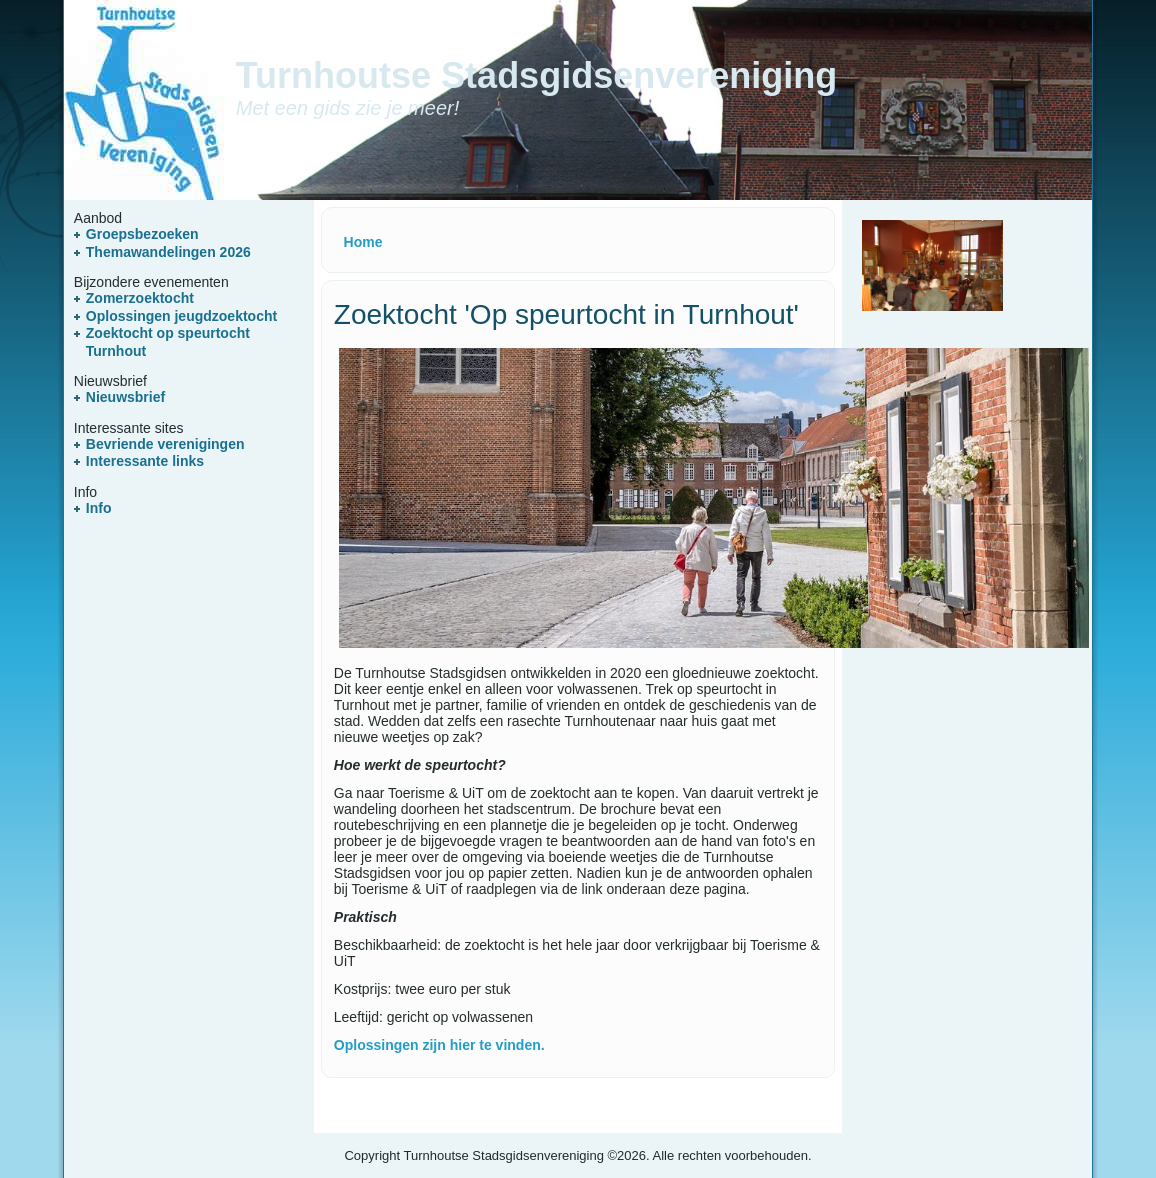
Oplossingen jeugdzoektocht (181, 316)
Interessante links (145, 461)
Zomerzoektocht (140, 298)
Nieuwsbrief (125, 397)
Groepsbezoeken (142, 234)
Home (363, 242)
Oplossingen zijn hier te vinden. (439, 1045)
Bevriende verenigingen (165, 444)
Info (99, 508)
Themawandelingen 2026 (168, 252)
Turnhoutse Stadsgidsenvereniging (536, 75)
